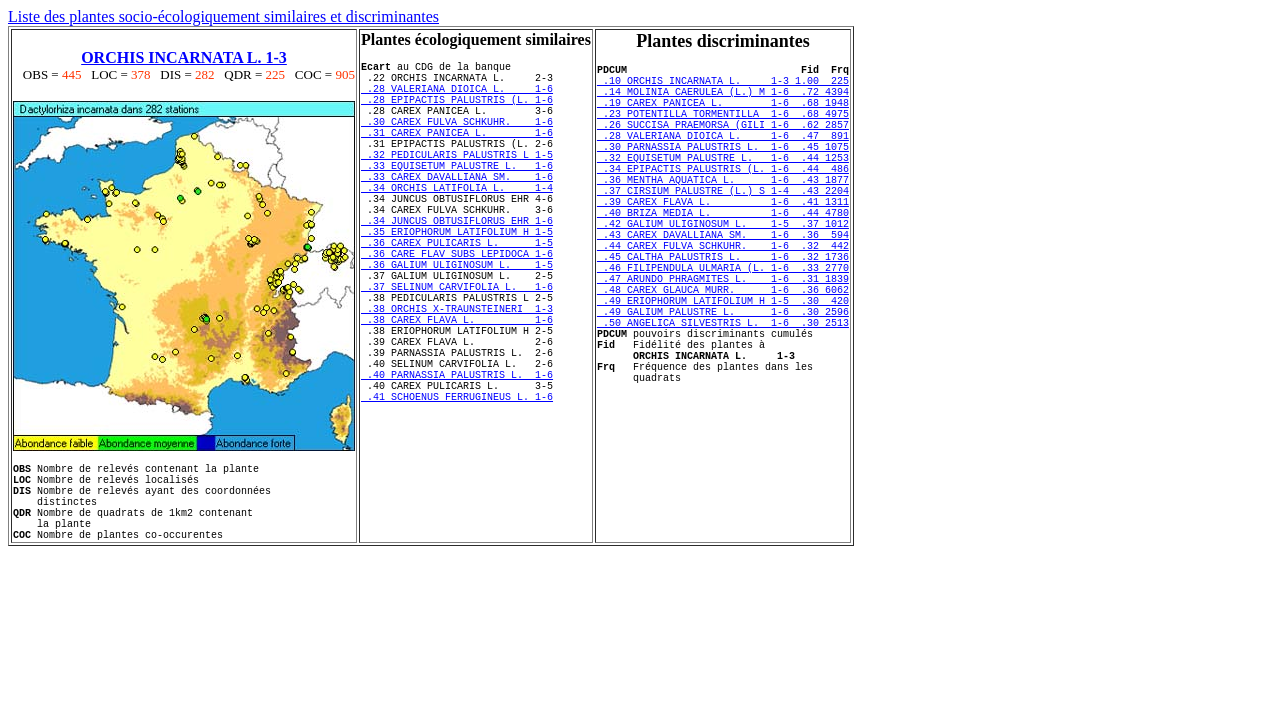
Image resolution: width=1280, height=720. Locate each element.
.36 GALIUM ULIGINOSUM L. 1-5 (457, 321)
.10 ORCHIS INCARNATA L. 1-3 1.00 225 (723, 86)
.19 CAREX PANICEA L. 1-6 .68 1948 (723, 114)
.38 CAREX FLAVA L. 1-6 (457, 391)
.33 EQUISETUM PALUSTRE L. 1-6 (457, 195)
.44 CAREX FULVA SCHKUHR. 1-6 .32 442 (723, 296)
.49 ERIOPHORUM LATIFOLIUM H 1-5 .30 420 (723, 366)
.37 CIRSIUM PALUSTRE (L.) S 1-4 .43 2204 (723, 226)
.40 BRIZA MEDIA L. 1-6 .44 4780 (723, 254)
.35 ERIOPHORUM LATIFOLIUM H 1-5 (457, 279)
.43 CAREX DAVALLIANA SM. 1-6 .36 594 (723, 282)
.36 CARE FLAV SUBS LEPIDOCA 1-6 (457, 307)
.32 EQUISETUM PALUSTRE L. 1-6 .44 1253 (723, 184)
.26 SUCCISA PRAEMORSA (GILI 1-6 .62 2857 (723, 142)
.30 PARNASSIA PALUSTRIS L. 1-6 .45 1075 (723, 170)
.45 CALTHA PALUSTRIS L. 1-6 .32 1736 (723, 310)
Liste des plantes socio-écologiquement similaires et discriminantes (223, 16)
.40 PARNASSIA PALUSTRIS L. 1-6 (457, 461)
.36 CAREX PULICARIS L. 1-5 (457, 293)
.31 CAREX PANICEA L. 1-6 (457, 153)
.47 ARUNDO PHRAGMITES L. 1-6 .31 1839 (723, 338)
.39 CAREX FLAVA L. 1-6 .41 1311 (723, 240)
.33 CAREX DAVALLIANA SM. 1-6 (457, 209)
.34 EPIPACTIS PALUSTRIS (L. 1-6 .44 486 (723, 198)
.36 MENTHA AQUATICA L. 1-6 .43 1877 (723, 212)
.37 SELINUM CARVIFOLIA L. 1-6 (457, 349)
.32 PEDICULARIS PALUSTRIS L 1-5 (457, 181)
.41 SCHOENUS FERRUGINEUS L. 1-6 (457, 489)
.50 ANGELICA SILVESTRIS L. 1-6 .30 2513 (723, 394)
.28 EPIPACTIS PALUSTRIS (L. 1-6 (457, 111)
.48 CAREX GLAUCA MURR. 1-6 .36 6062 (723, 352)
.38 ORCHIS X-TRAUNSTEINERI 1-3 (457, 377)
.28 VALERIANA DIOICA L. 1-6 (457, 97)
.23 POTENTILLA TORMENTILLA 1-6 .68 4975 (723, 128)
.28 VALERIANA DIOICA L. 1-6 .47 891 (723, 156)
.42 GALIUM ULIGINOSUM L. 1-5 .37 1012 (723, 268)
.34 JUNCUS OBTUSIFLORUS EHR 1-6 (457, 265)
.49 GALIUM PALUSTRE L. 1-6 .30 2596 (723, 380)
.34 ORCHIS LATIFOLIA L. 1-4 (457, 223)
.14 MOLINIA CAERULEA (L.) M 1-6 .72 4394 (723, 100)
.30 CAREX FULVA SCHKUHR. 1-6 (457, 139)
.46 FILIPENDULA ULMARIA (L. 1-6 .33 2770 (723, 324)
